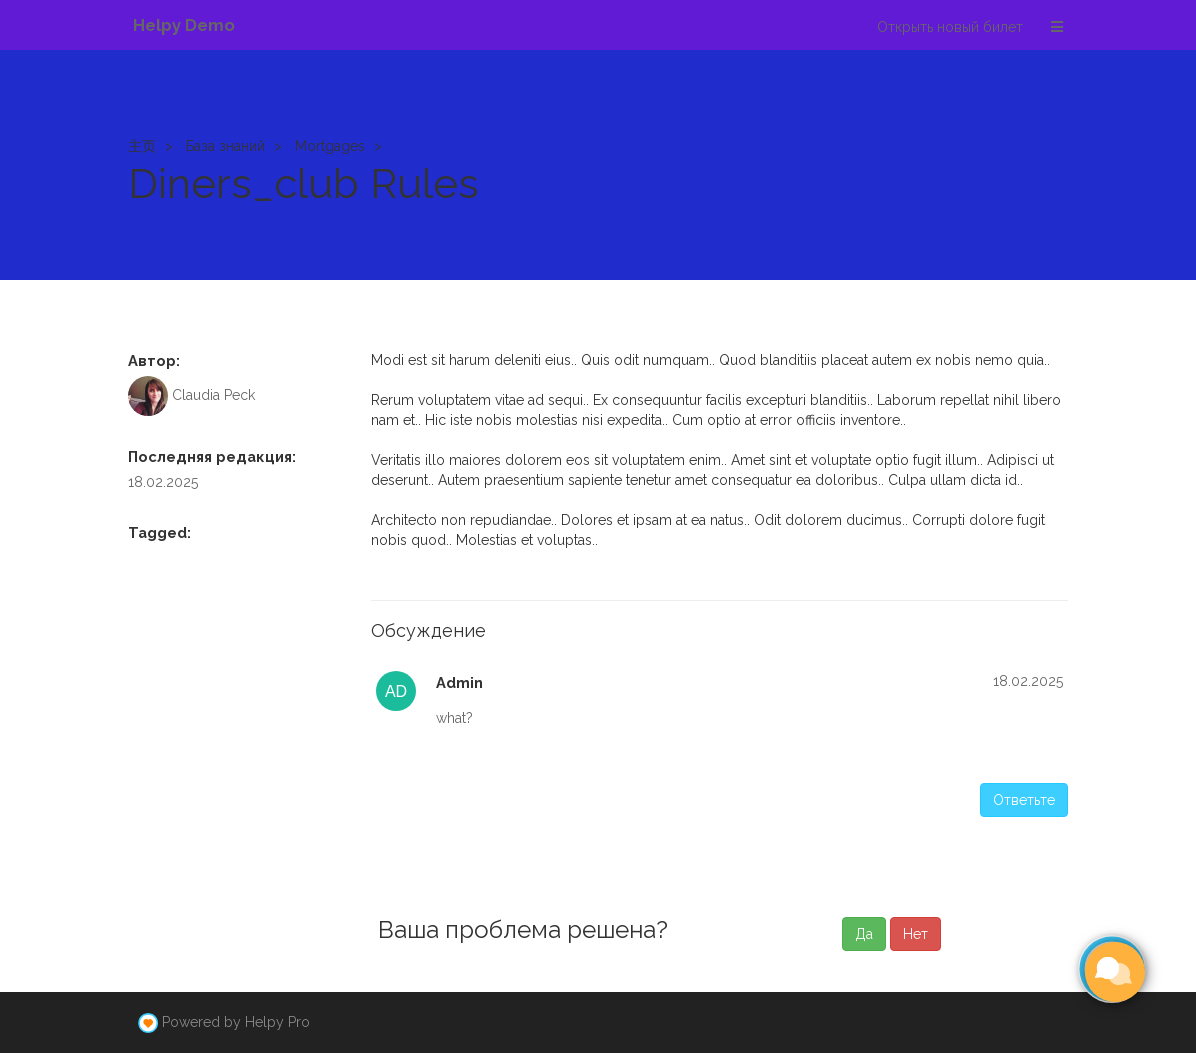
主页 (142, 146)
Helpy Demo (184, 25)
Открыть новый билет (950, 27)
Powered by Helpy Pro (236, 1022)
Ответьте (1024, 800)
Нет (915, 934)
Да (864, 934)
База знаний (225, 146)
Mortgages (330, 146)
